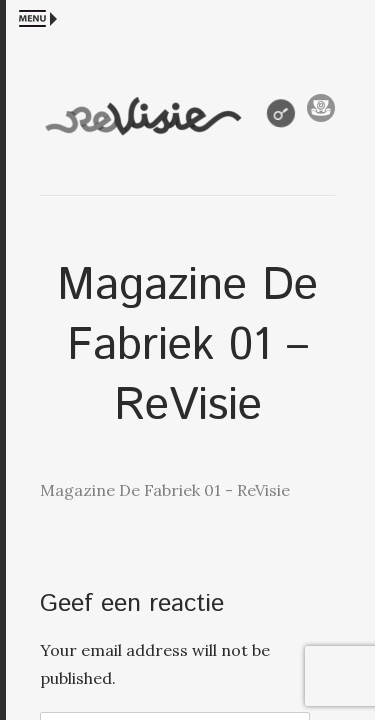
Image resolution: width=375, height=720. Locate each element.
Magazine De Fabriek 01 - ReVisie (165, 490)
